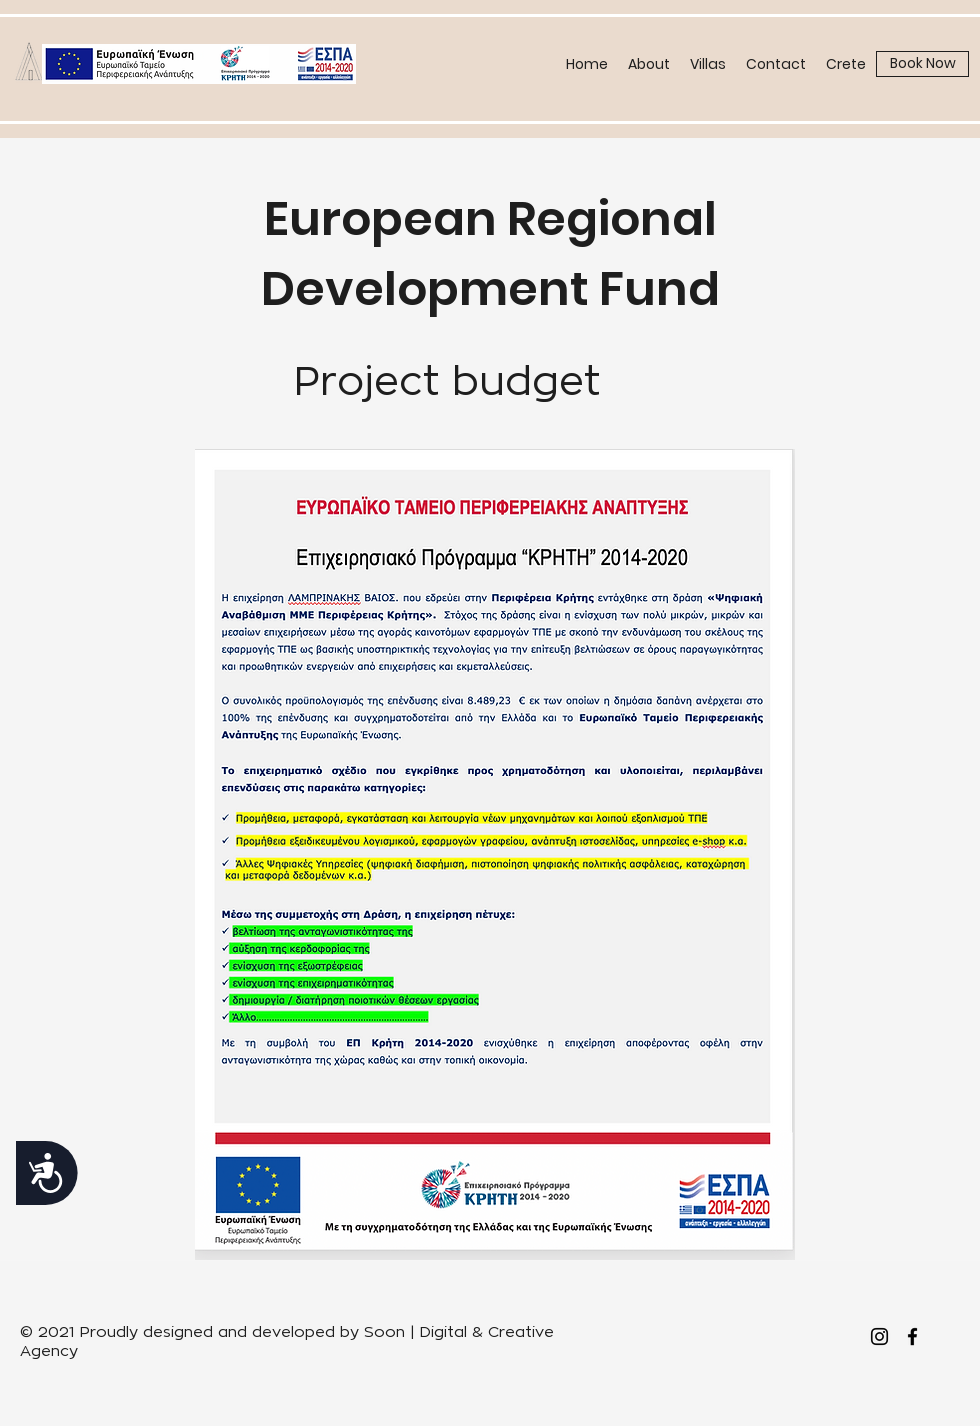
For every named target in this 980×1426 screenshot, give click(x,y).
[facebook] (912, 1336)
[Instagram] (879, 1336)
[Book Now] (922, 64)
